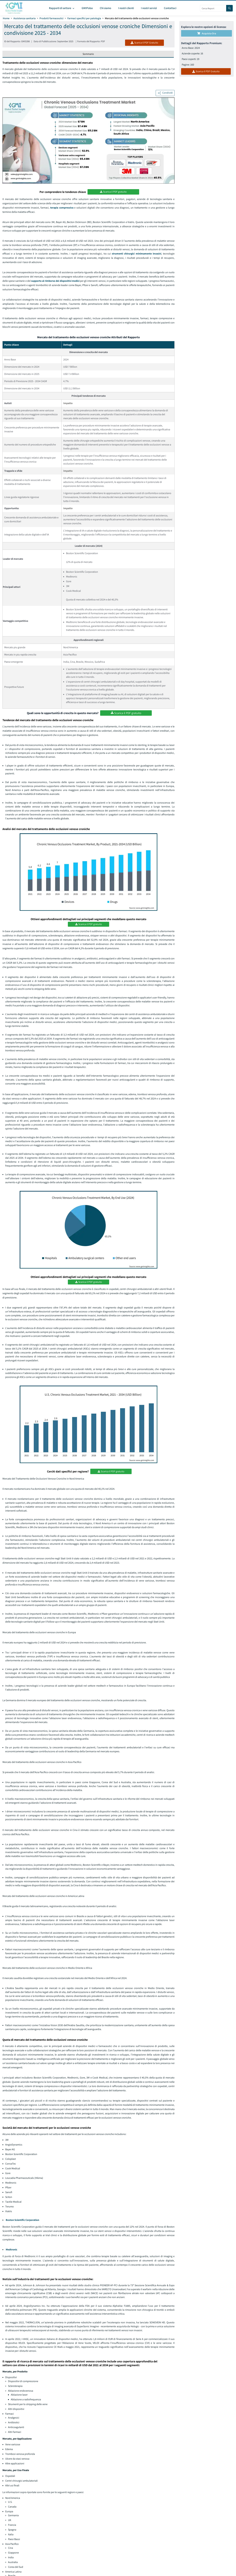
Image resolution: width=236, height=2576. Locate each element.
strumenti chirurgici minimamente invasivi (136, 253)
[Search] (229, 8)
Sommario (88, 54)
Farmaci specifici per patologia (84, 18)
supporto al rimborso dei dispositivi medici (55, 281)
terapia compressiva (61, 207)
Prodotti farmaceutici (51, 18)
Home (6, 18)
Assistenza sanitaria (24, 18)
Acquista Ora (206, 33)
